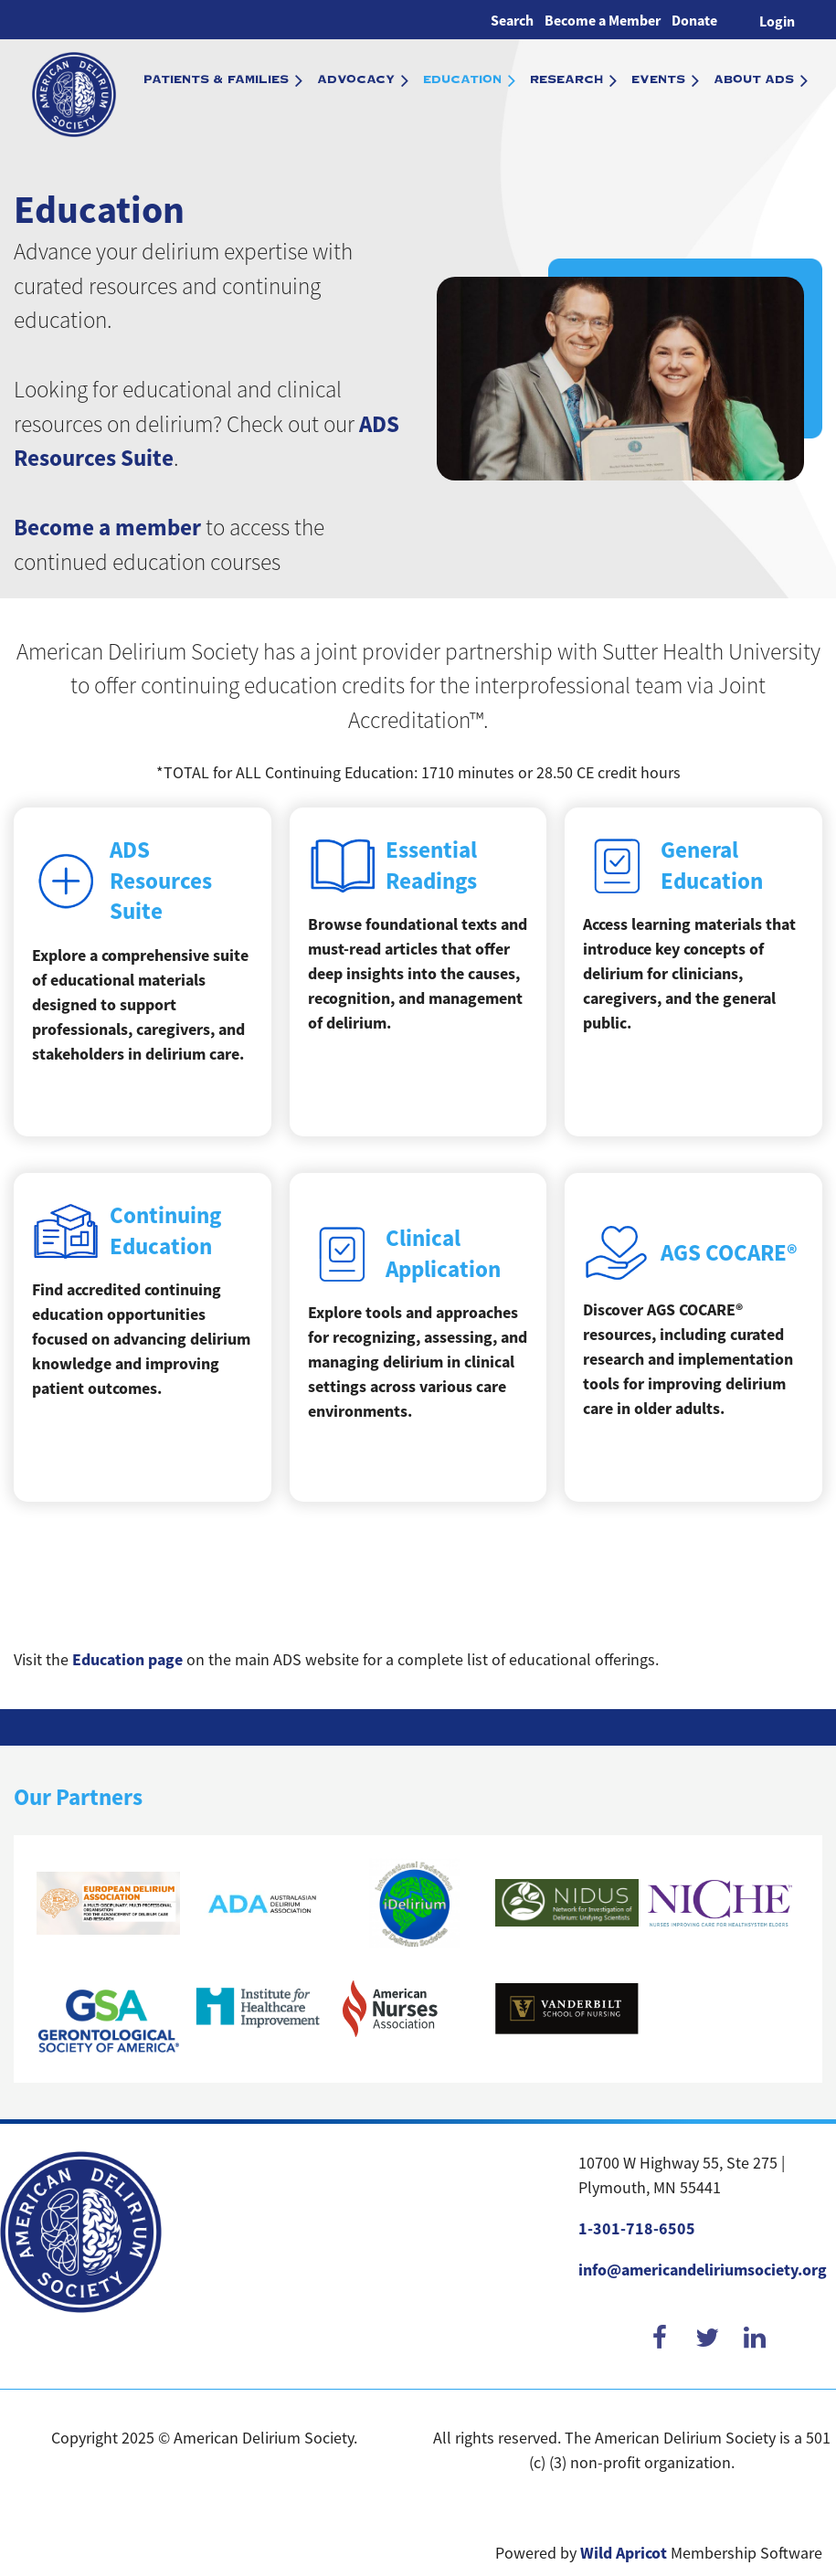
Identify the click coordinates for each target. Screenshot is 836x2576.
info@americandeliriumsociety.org (702, 2270)
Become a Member (603, 20)
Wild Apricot (623, 2553)
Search (512, 20)
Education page (127, 1660)
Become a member (107, 527)
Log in (777, 19)
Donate (694, 20)
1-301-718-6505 (636, 2229)
